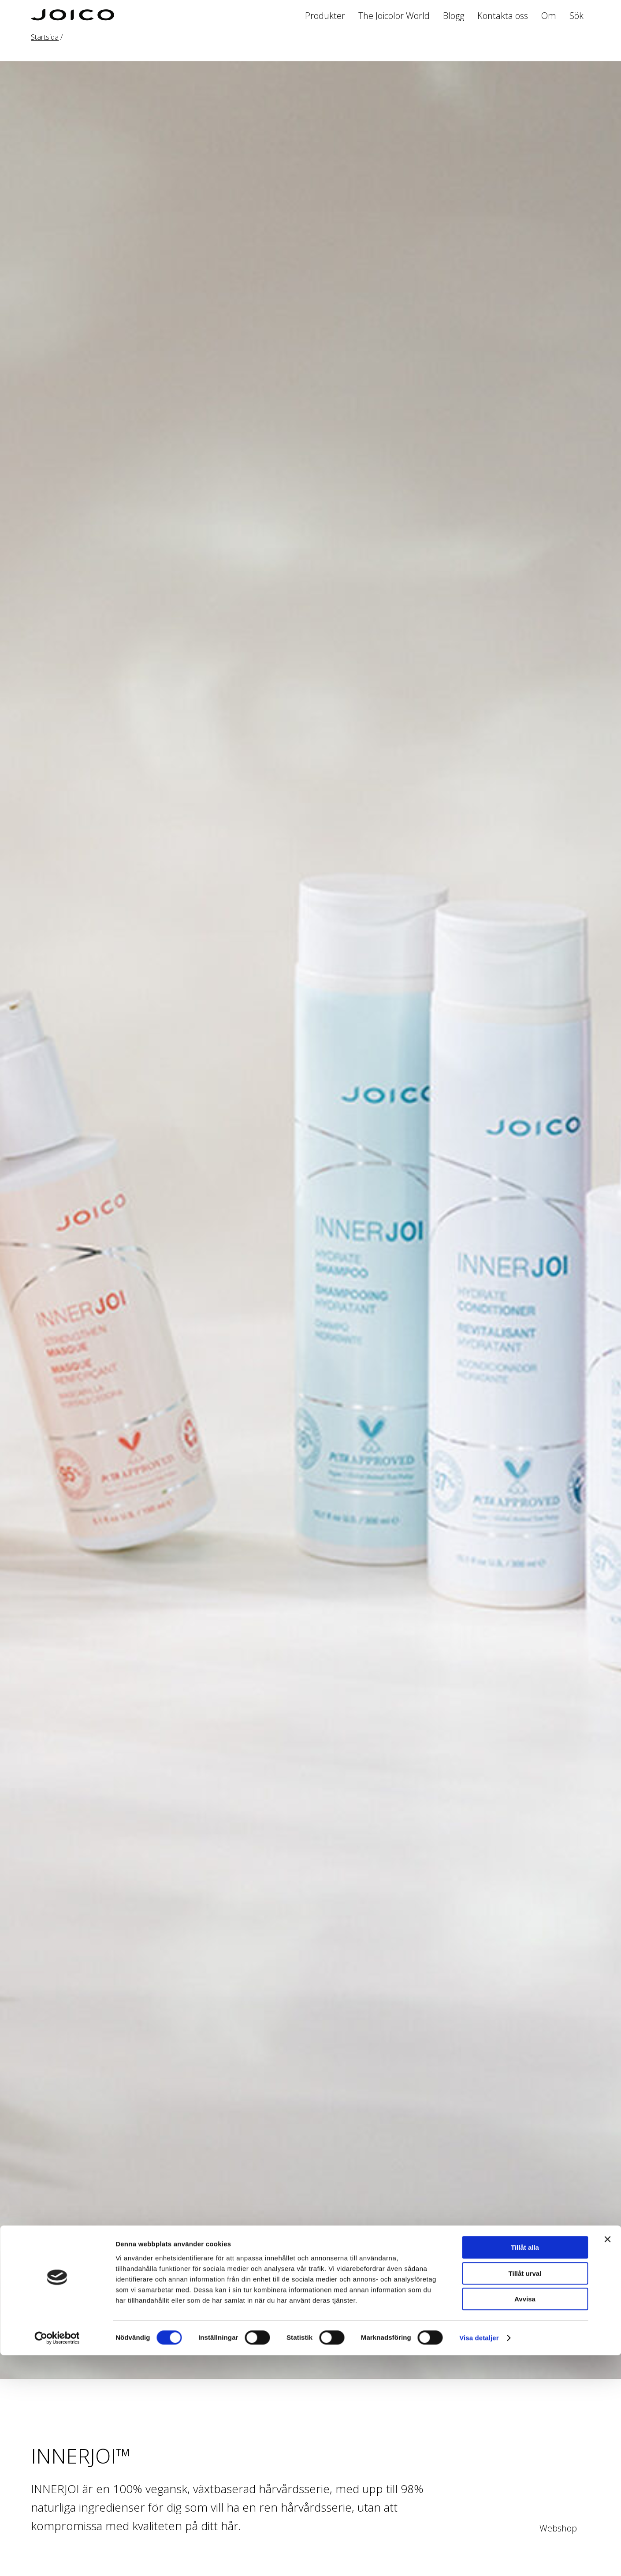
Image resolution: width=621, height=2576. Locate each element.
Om (548, 16)
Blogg (453, 16)
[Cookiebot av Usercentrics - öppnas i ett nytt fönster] (57, 2558)
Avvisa (524, 2520)
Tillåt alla (525, 2468)
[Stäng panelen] (607, 2460)
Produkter (325, 16)
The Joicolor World (394, 16)
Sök (576, 16)
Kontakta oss (502, 16)
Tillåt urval (525, 2494)
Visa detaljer (478, 2558)
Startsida (45, 37)
